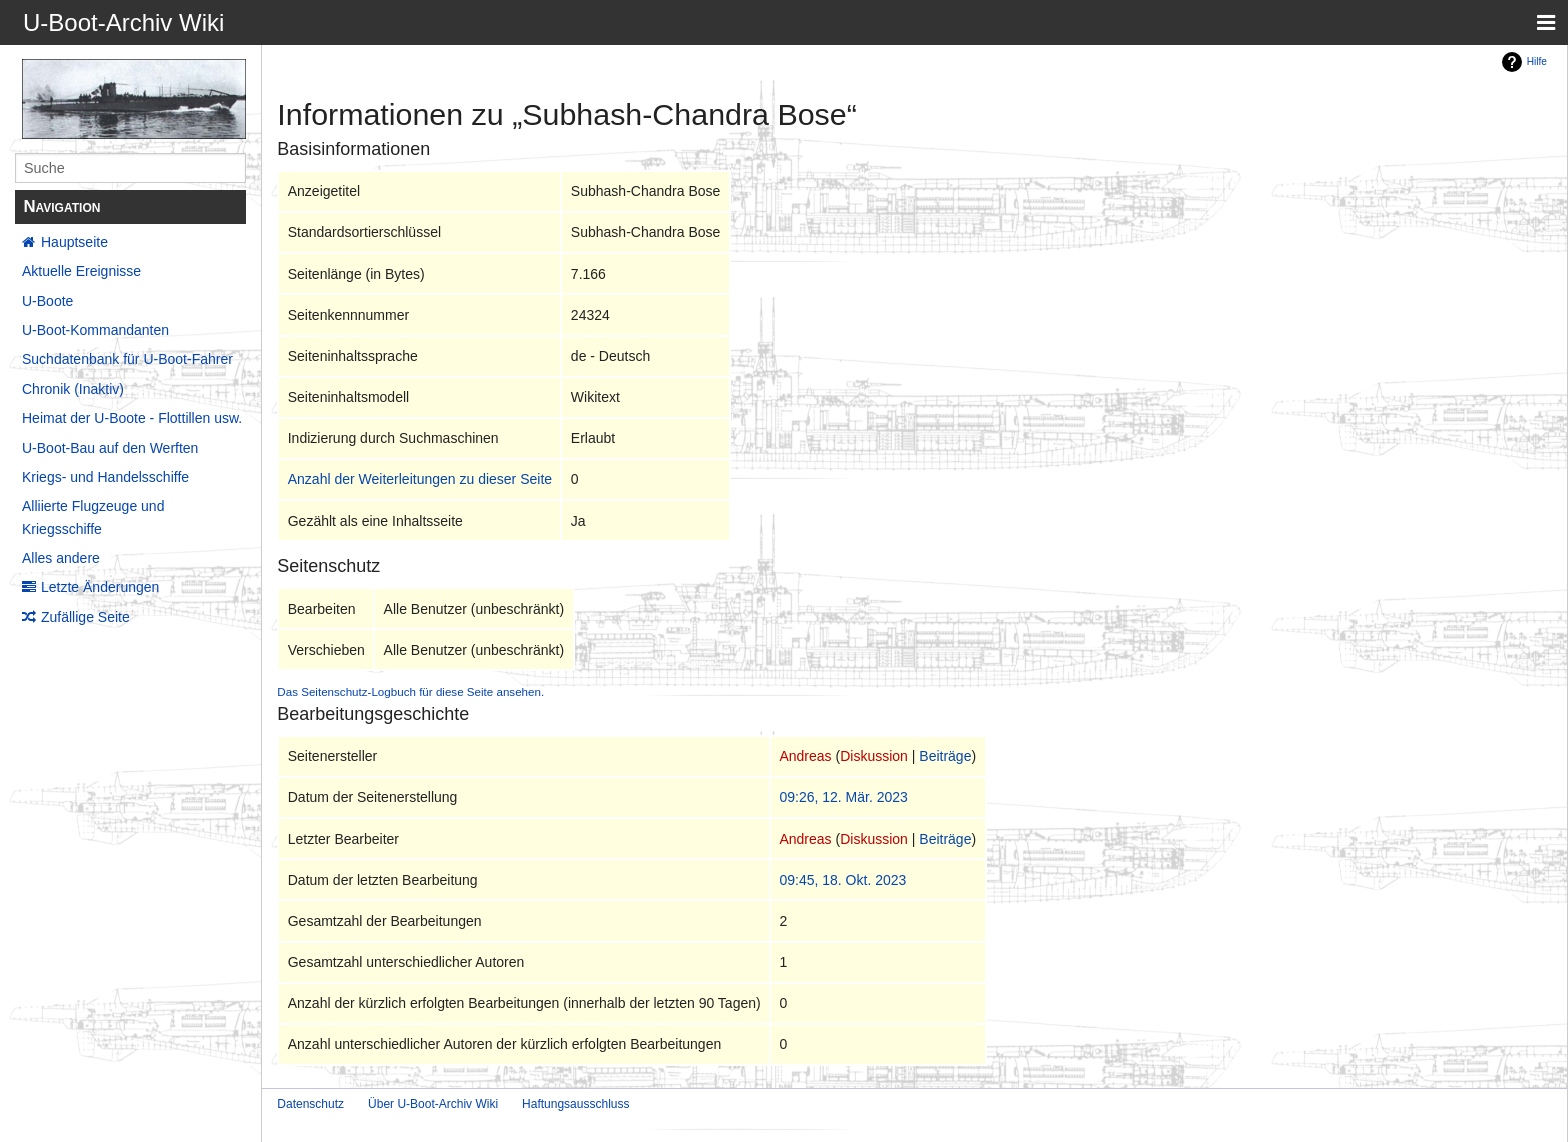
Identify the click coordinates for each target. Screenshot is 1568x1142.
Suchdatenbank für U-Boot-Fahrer (127, 359)
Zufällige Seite (85, 617)
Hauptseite (74, 242)
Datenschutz (310, 1104)
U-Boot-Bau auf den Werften (110, 448)
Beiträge (945, 756)
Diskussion (874, 756)
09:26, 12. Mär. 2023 (843, 797)
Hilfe (1537, 61)
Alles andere (61, 558)
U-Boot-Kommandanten (95, 330)
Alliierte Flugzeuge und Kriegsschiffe (93, 517)
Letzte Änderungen (100, 587)
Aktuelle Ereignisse (81, 271)
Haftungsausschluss (575, 1104)
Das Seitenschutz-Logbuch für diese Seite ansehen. (410, 691)
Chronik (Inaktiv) (73, 389)
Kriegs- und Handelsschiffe (105, 477)
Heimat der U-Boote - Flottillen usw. (132, 418)
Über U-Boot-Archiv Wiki (433, 1104)
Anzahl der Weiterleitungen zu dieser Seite (420, 479)
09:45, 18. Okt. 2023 (842, 880)
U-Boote (47, 301)
